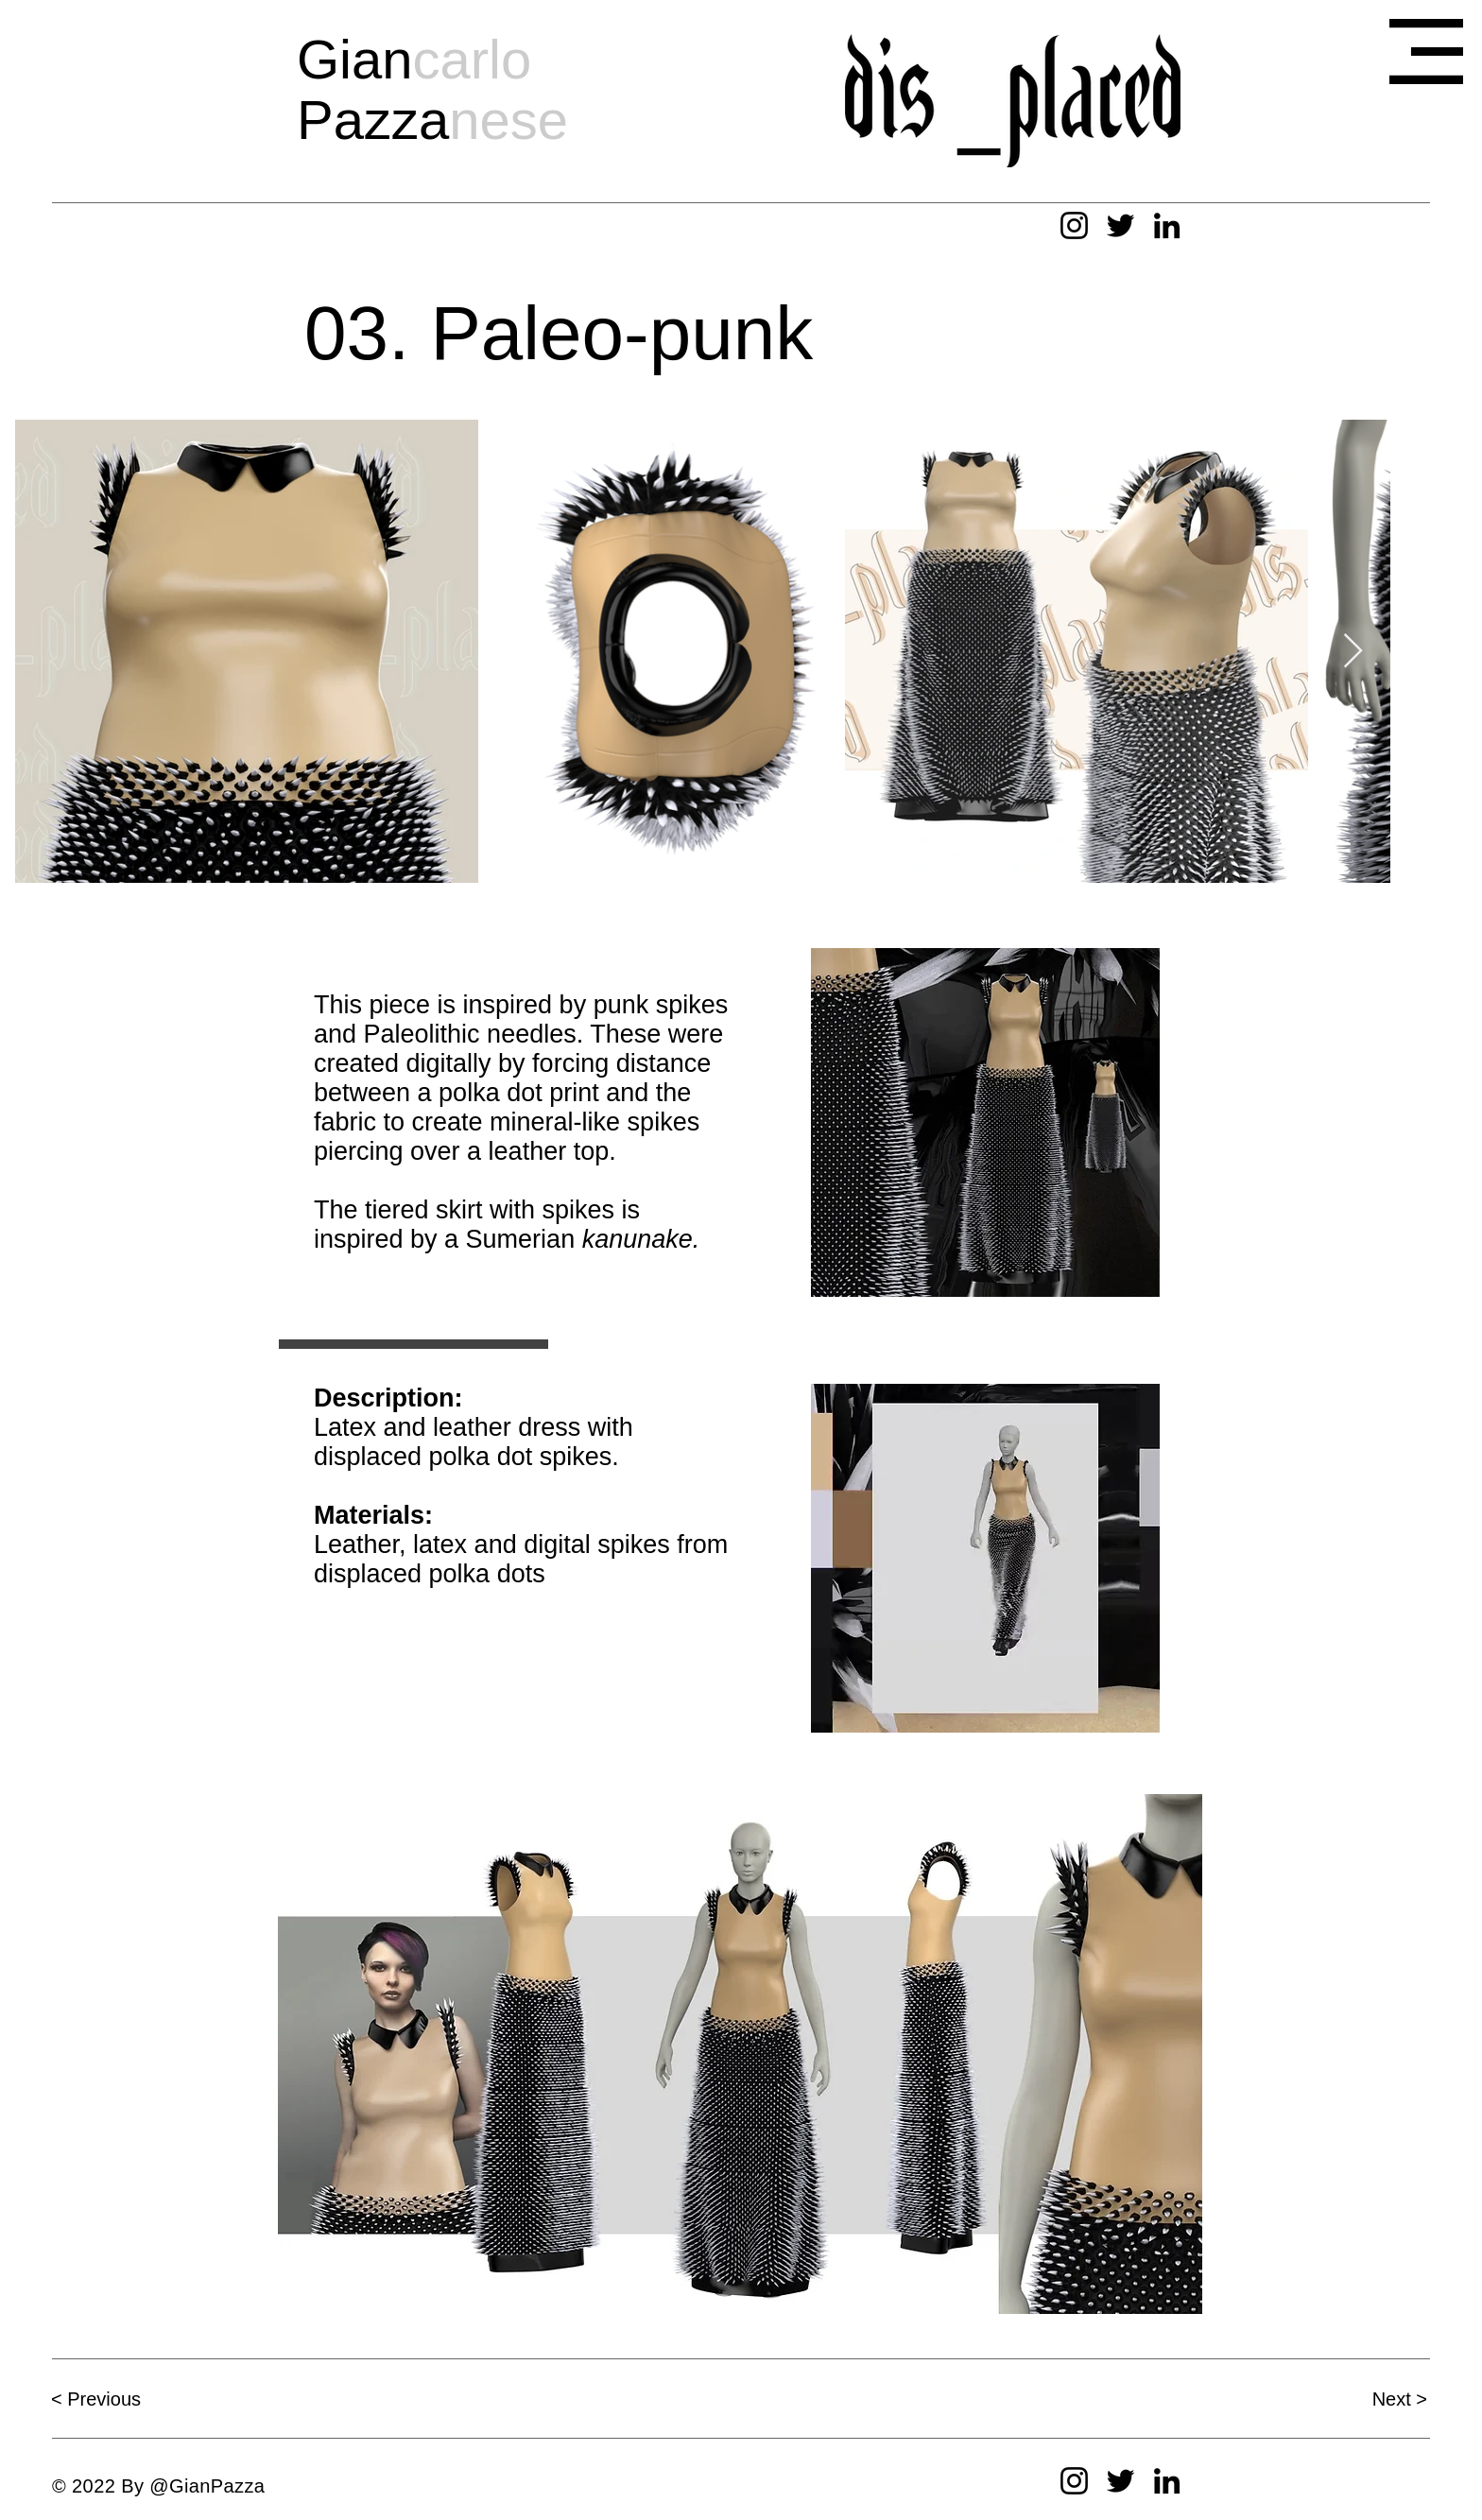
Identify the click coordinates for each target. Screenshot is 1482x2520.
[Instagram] (1074, 225)
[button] (1426, 51)
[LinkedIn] (1166, 225)
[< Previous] (118, 2399)
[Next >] (1360, 2399)
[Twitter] (1120, 225)
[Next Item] (1353, 651)
